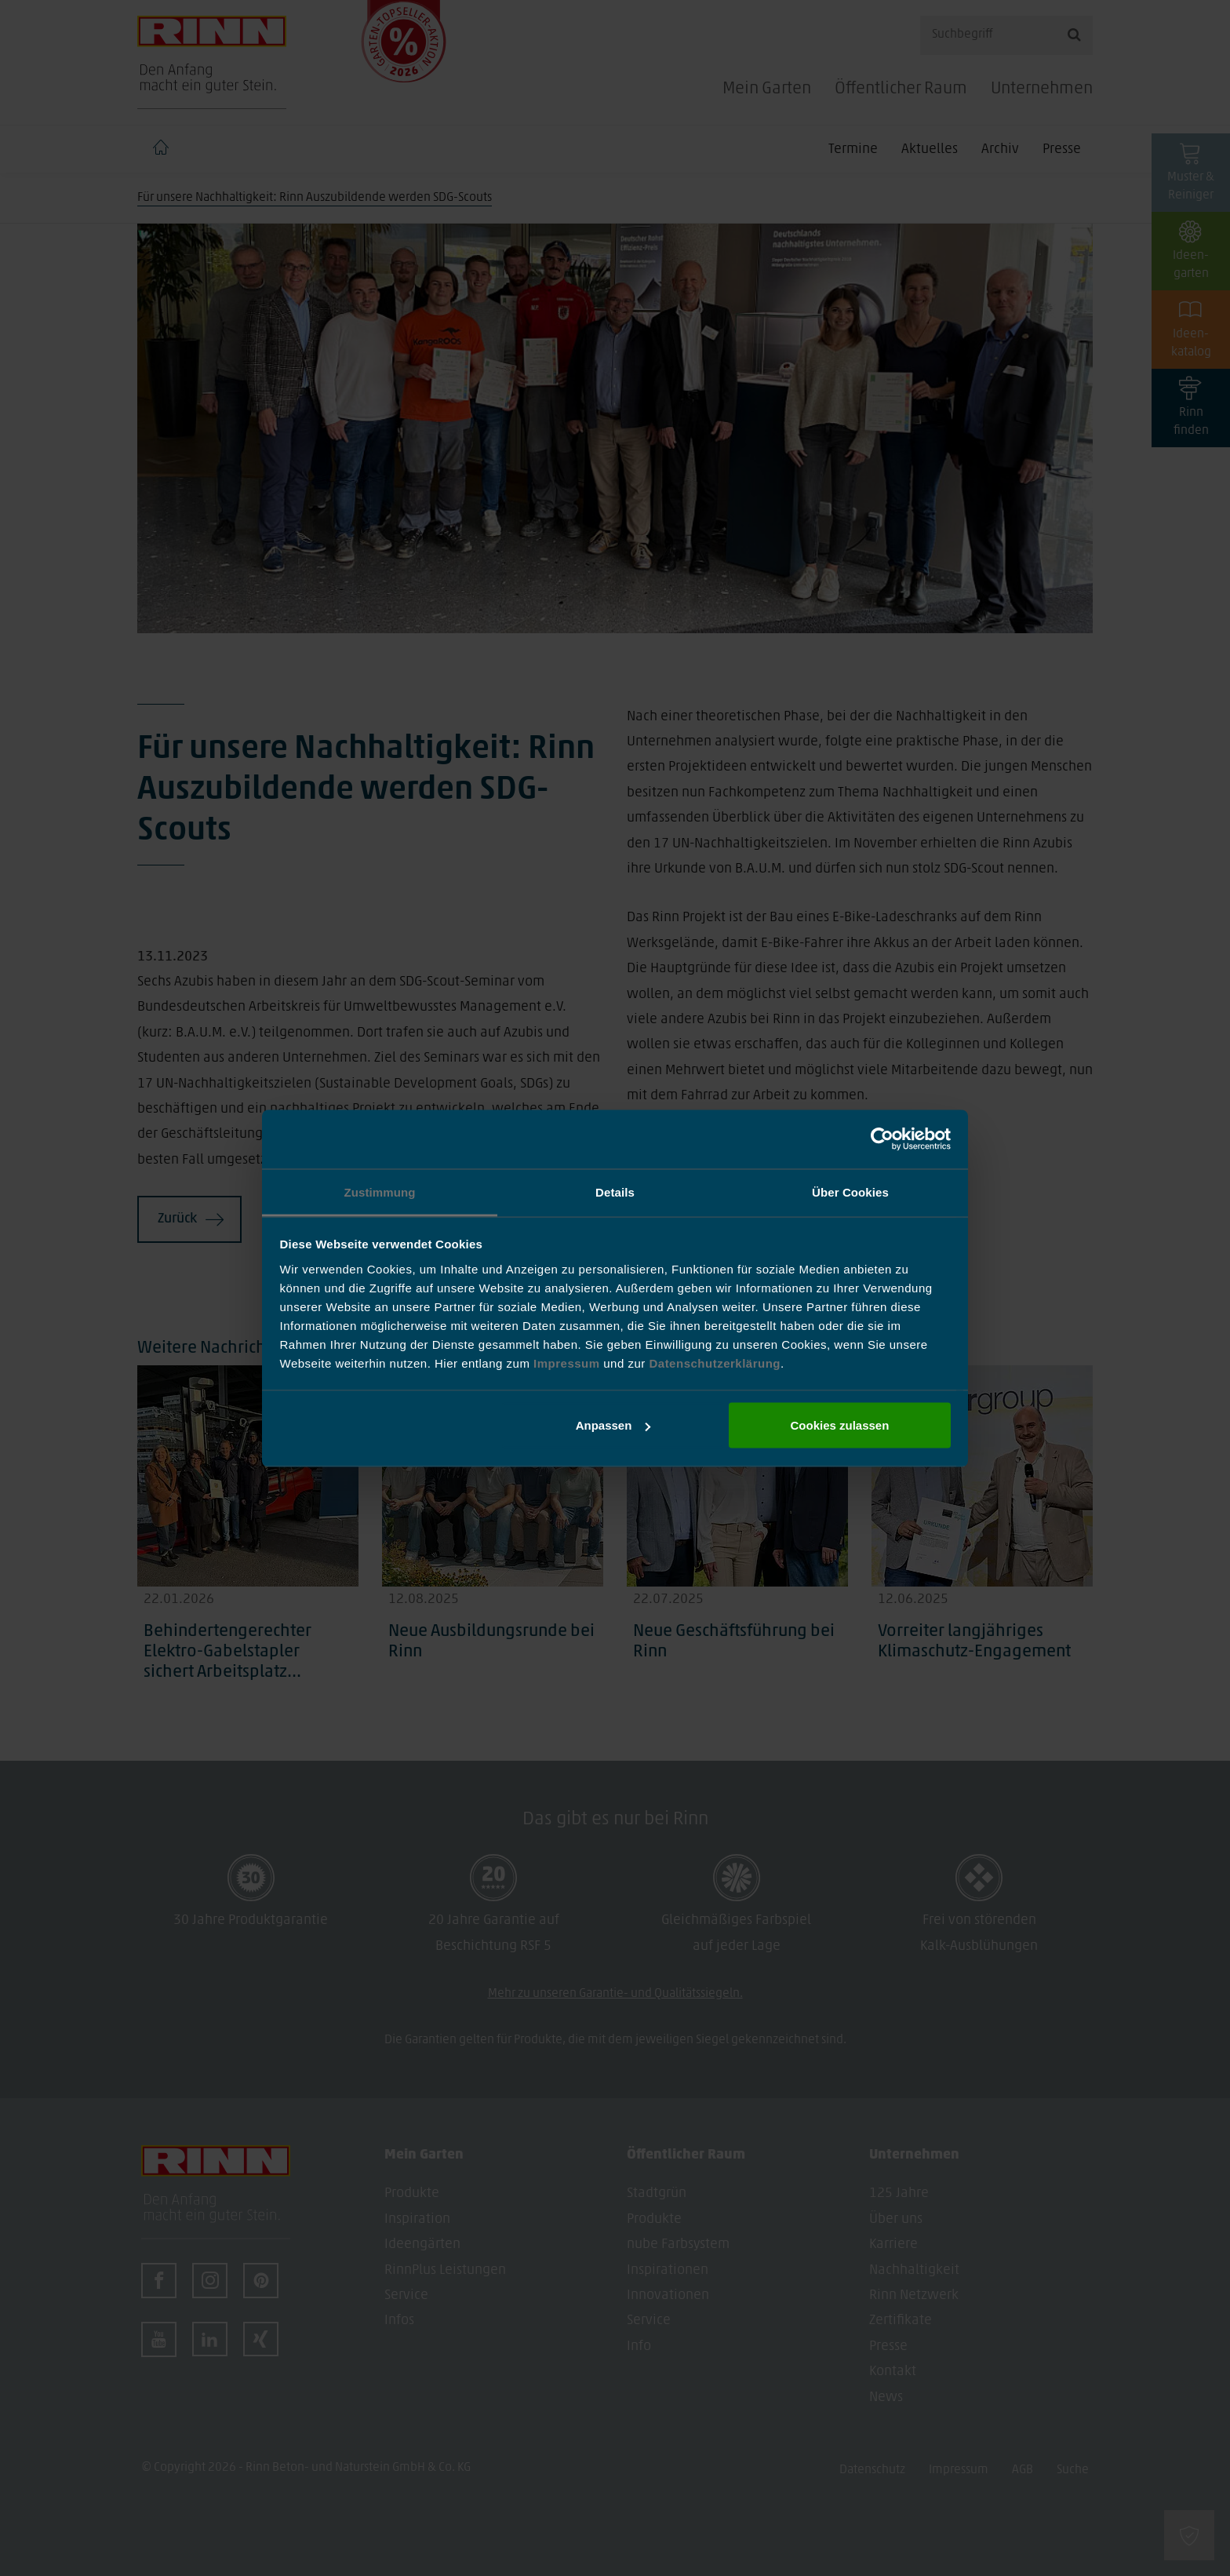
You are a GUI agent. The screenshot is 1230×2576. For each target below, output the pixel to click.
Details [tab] (615, 1191)
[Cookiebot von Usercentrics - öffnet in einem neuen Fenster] (882, 1139)
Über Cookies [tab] (850, 1191)
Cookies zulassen (839, 1425)
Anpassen (613, 1425)
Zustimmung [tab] (380, 1191)
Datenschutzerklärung (715, 1362)
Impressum (568, 1362)
